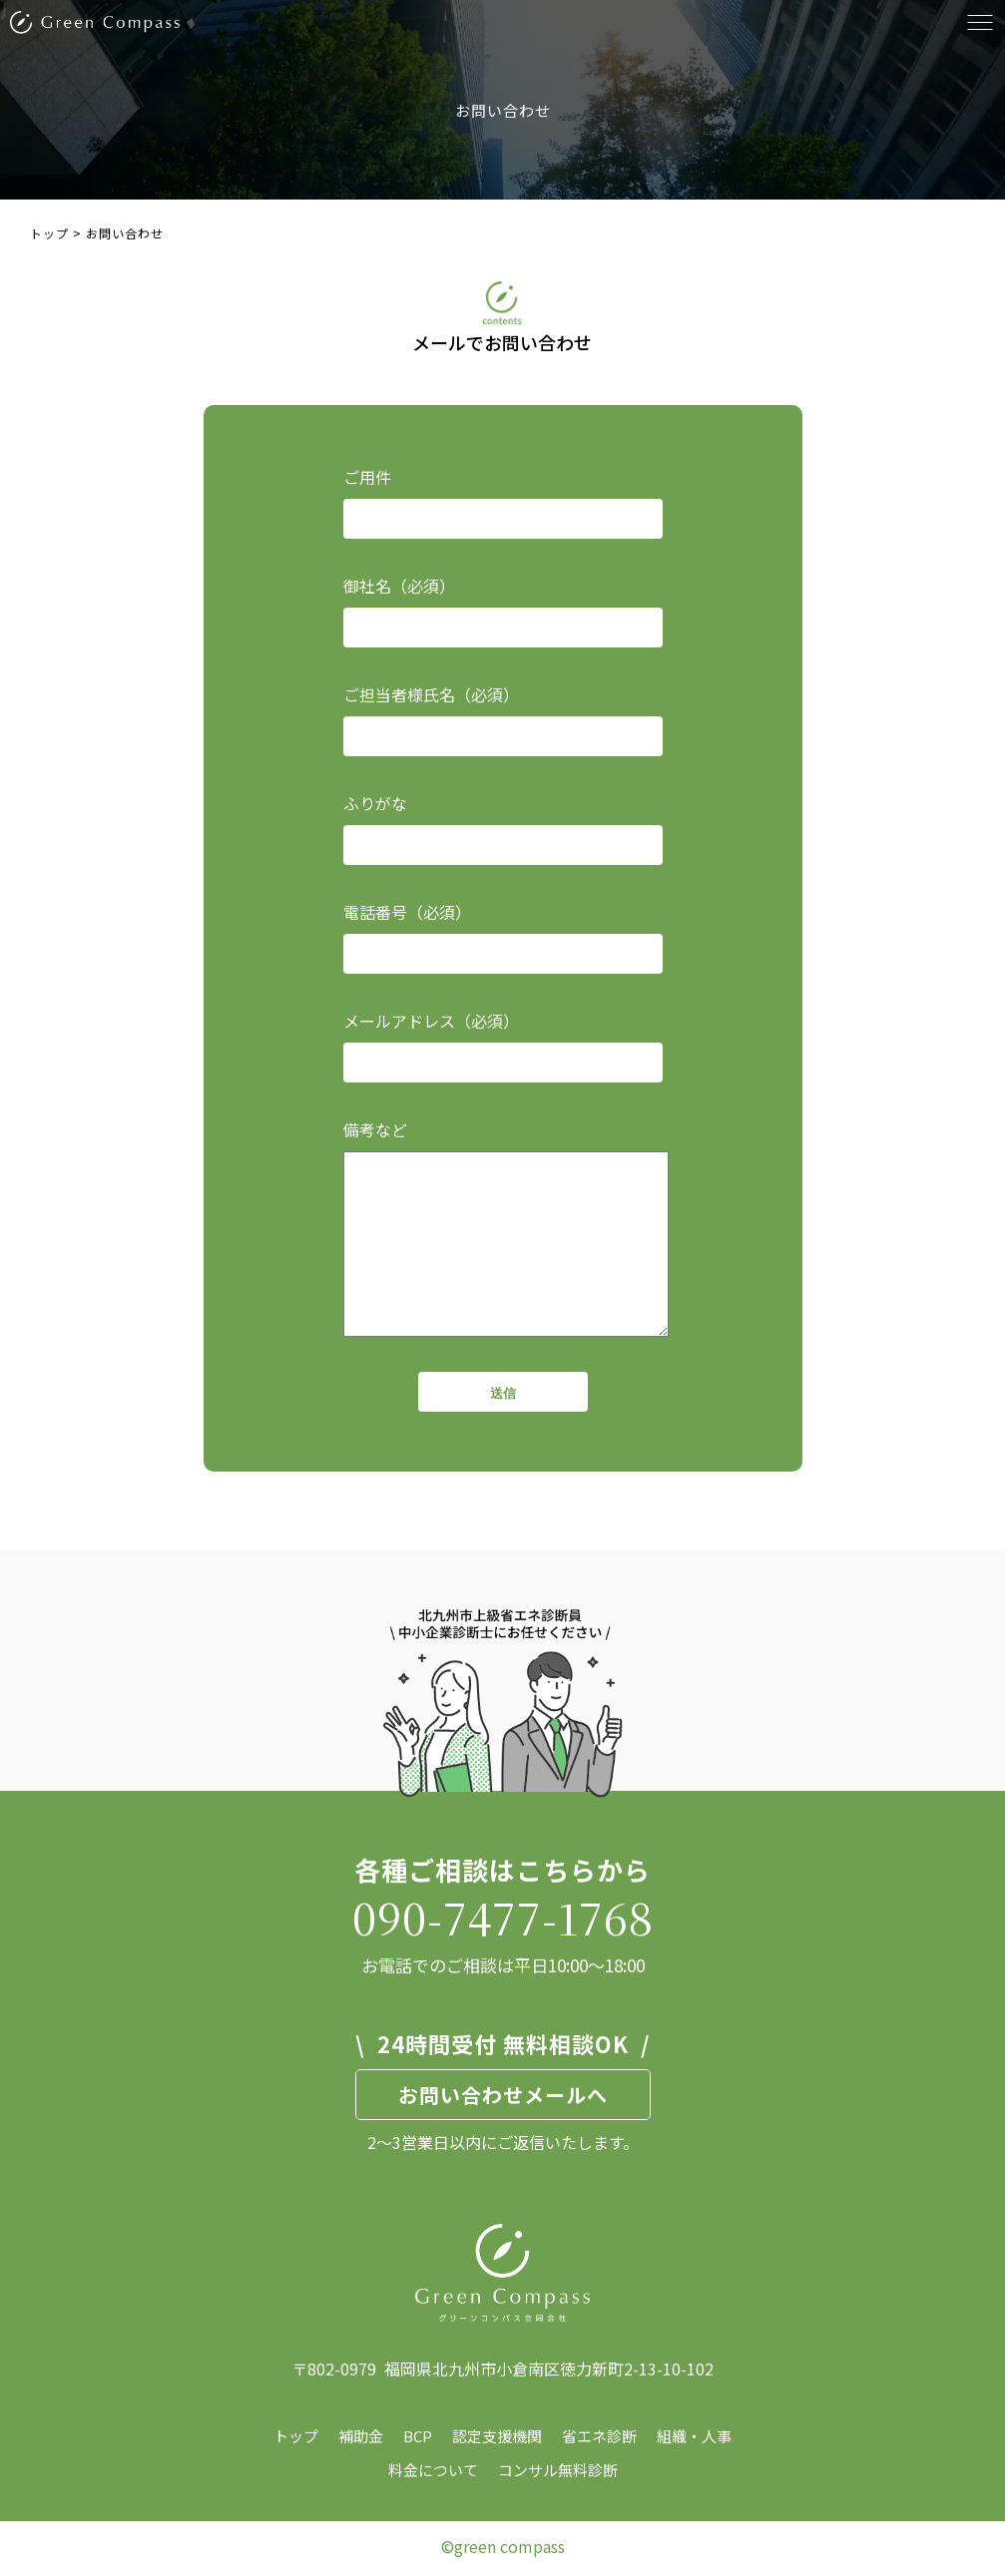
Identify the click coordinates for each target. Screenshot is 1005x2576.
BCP (417, 2435)
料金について (433, 2469)
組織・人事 (694, 2435)
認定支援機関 (497, 2435)
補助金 (360, 2435)
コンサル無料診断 (558, 2469)
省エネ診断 (599, 2435)
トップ (295, 2435)
